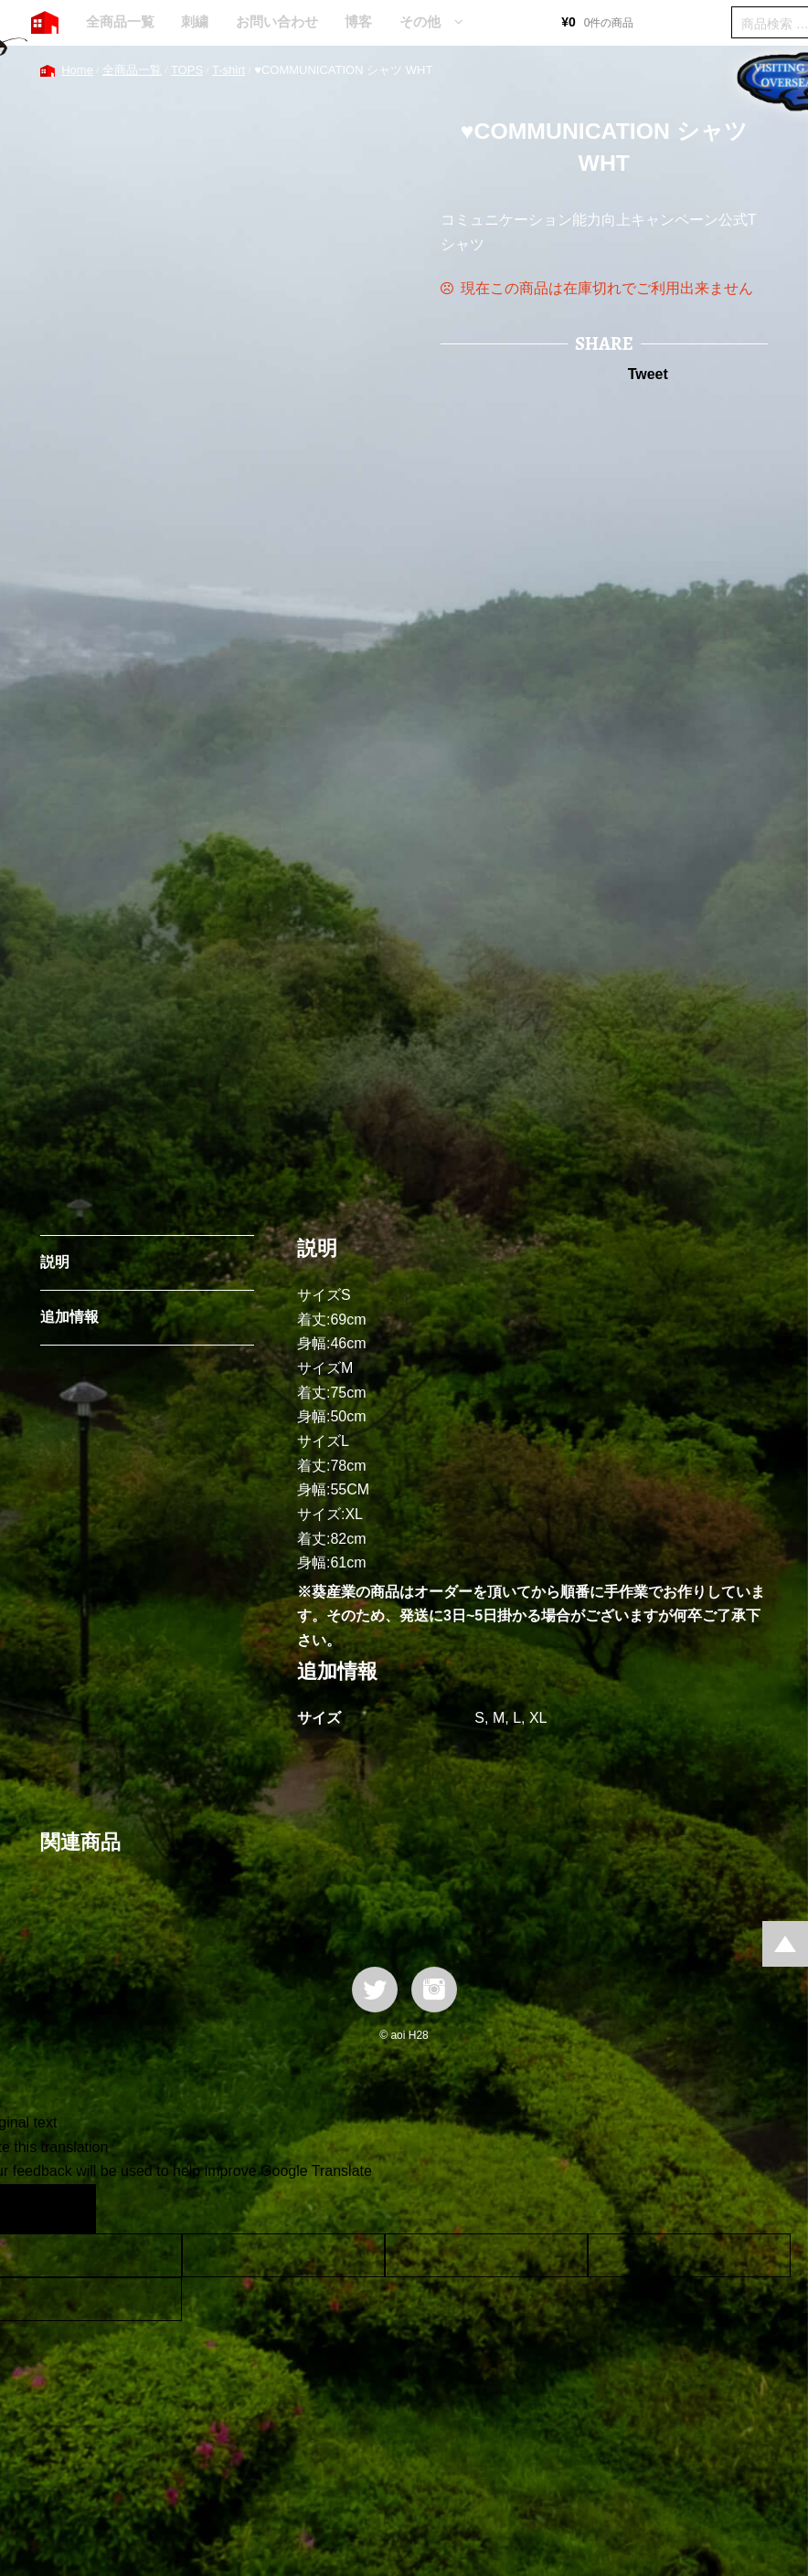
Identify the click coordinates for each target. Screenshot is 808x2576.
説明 (54, 1262)
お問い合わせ (277, 21)
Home (77, 70)
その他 (420, 21)
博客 (358, 21)
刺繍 (194, 21)
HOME (44, 23)
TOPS (187, 70)
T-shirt (228, 70)
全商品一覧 (120, 21)
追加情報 (69, 1317)
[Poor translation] (66, 2208)
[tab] (147, 1263)
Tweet (648, 374)
